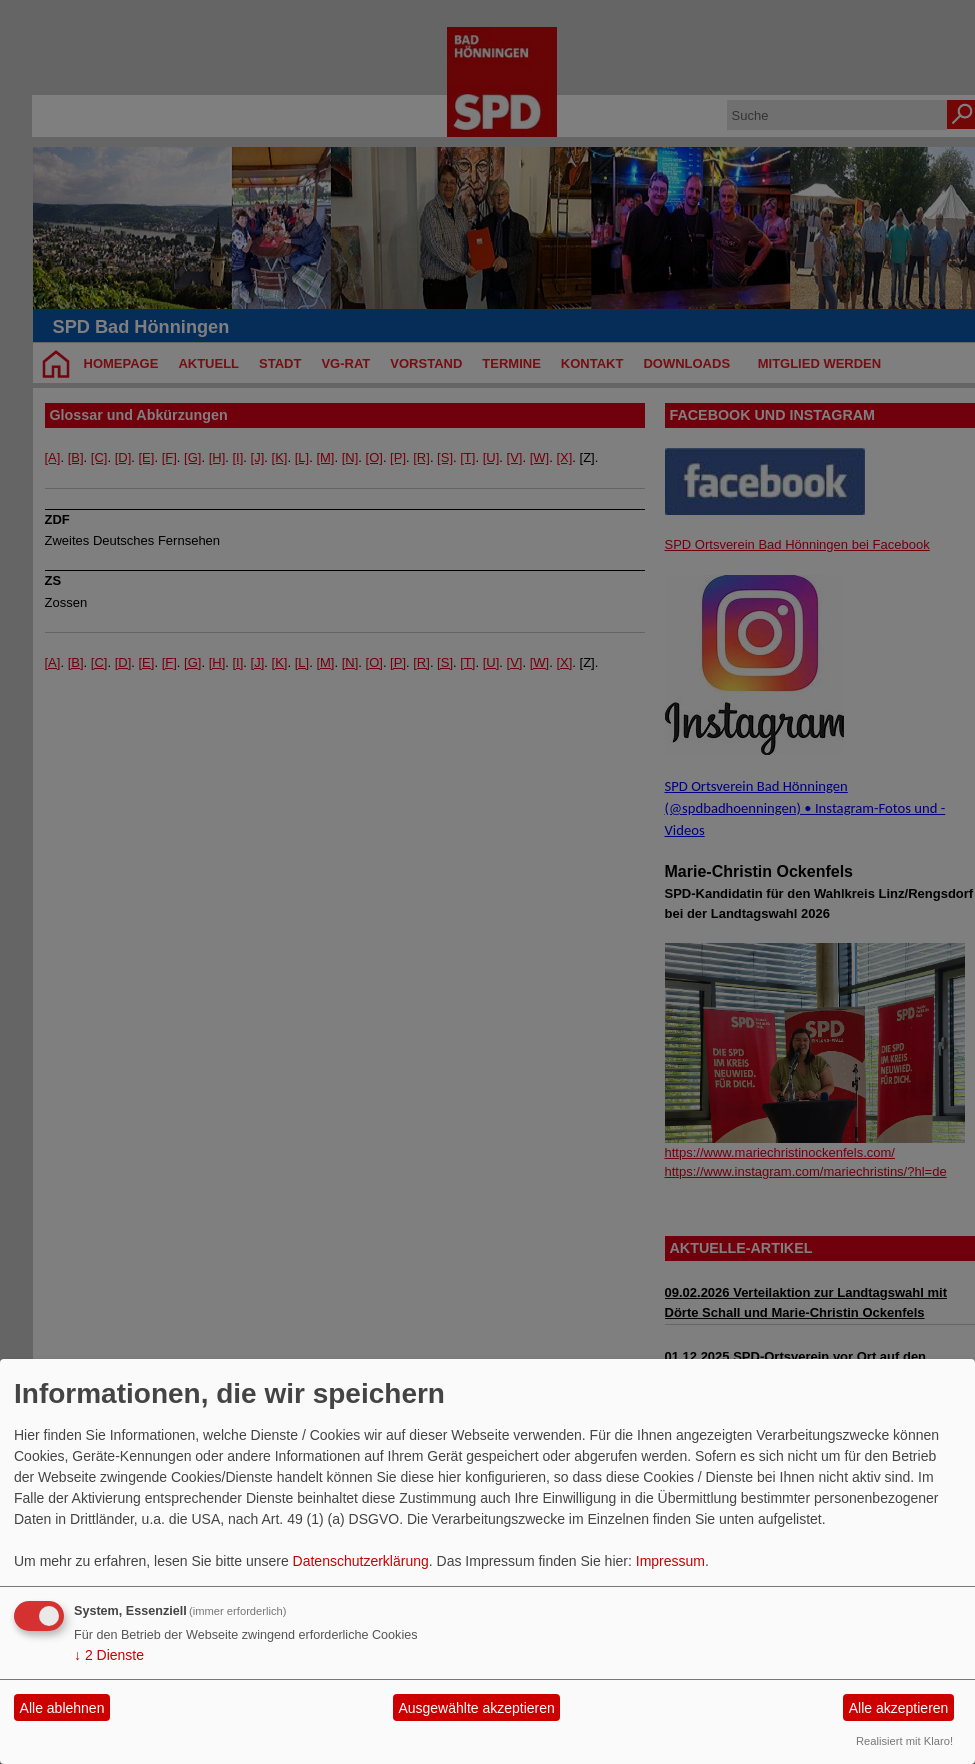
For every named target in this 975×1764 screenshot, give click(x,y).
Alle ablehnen (62, 1708)
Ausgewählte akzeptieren (476, 1708)
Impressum (670, 1561)
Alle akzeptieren (899, 1708)
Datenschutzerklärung (361, 1561)
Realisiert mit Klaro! (904, 1741)
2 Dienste (109, 1655)
